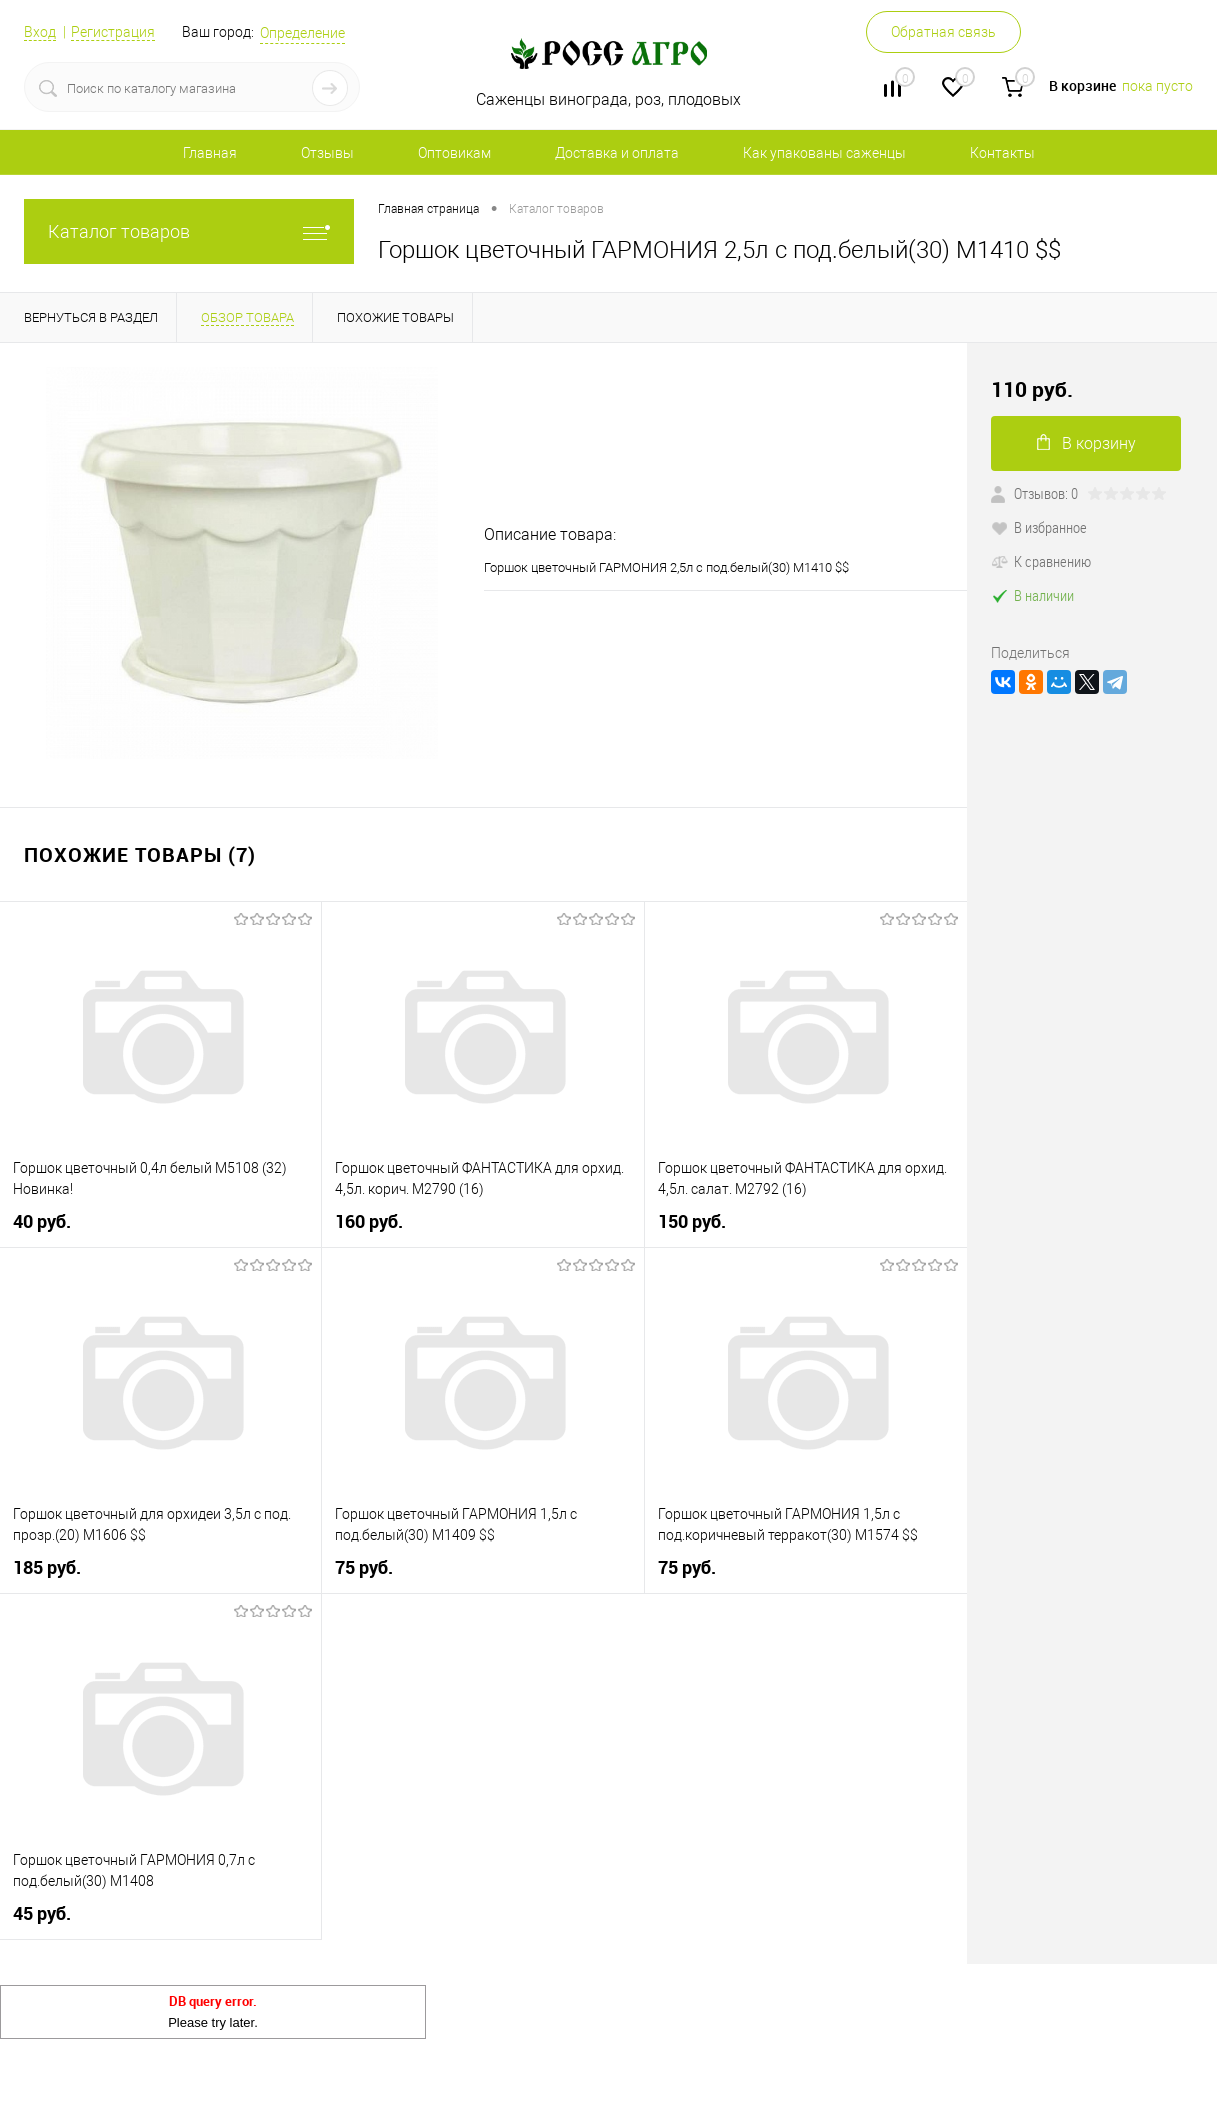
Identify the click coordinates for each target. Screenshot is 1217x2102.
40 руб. (42, 1221)
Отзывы (327, 153)
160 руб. (369, 1221)
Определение (302, 33)
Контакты (1002, 153)
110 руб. (1032, 389)
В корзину (1086, 443)
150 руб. (692, 1221)
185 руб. (47, 1567)
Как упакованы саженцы (824, 153)
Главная (210, 153)
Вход (40, 32)
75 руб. (364, 1567)
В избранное (1039, 527)
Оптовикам (454, 153)
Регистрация (113, 32)
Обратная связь (943, 32)
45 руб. (42, 1913)
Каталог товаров (189, 231)
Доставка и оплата (617, 153)
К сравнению (1041, 561)
